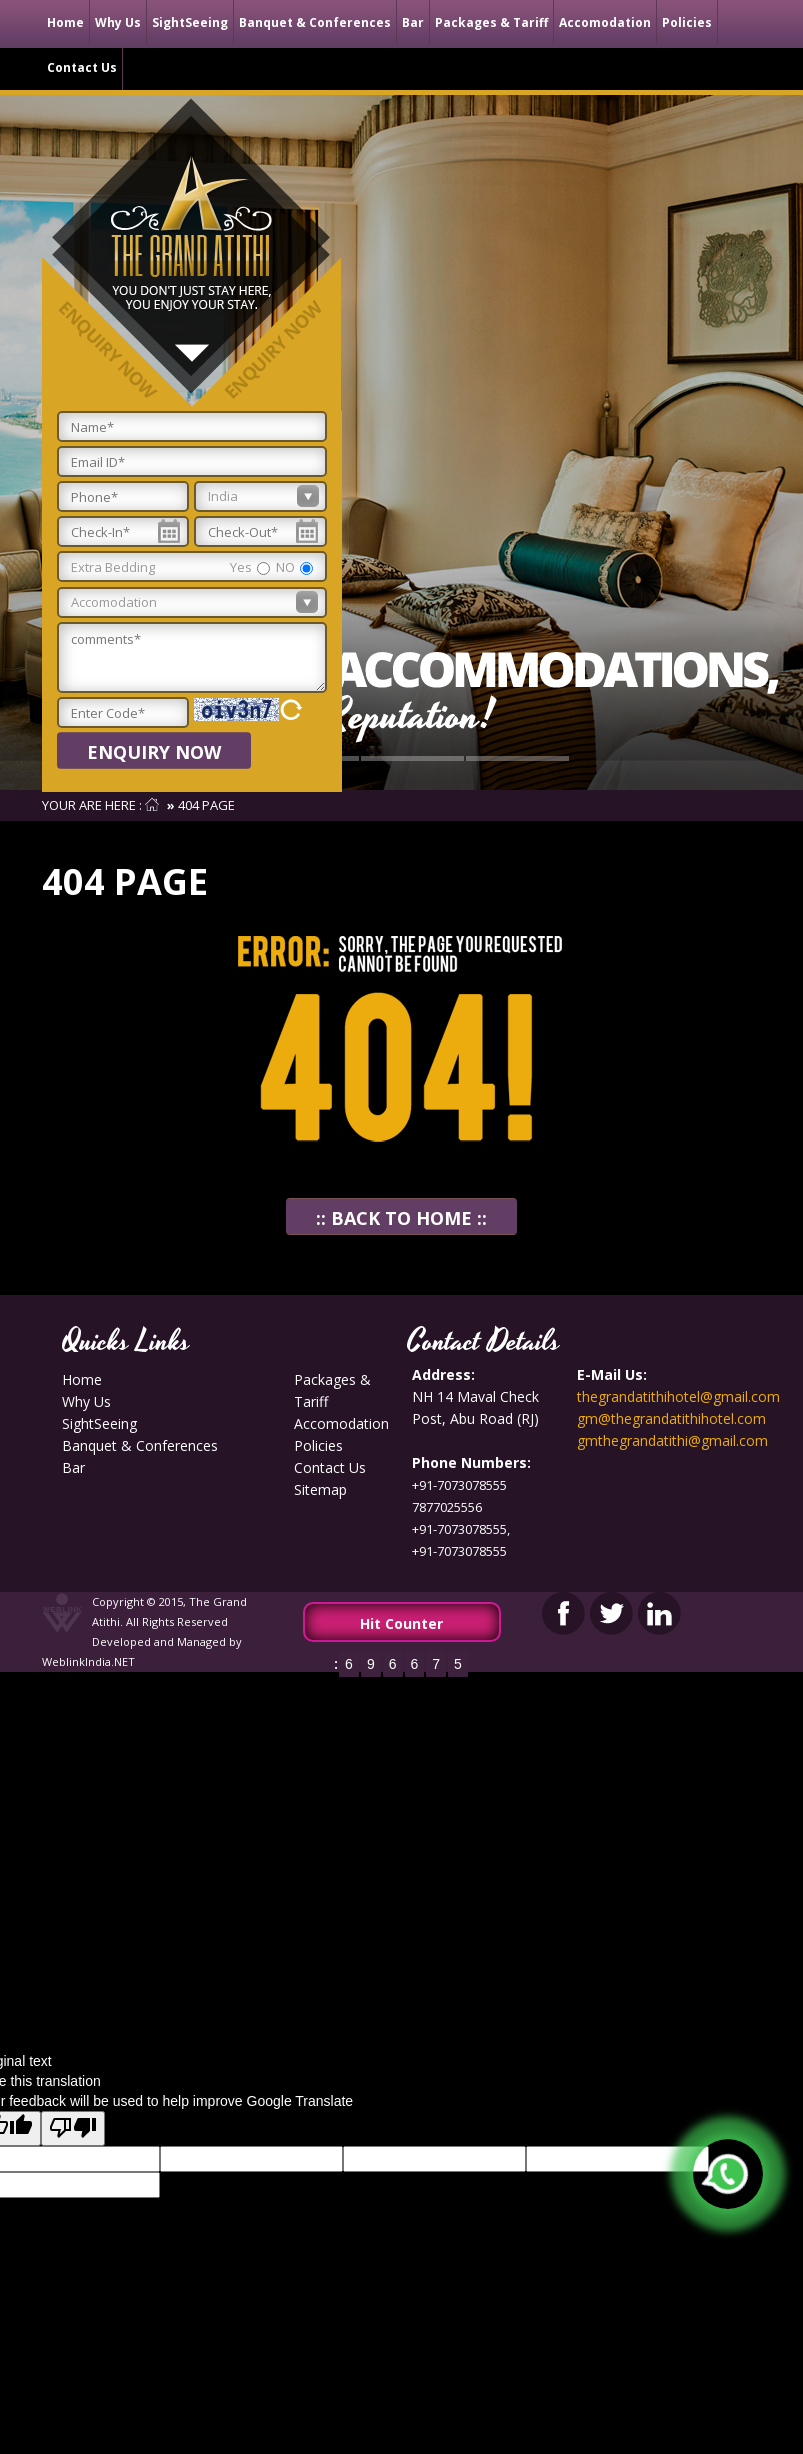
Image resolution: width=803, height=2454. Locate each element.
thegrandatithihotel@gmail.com (678, 1396)
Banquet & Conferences (315, 22)
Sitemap (320, 1489)
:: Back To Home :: (401, 1218)
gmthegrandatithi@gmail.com (672, 1440)
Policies (687, 22)
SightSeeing (190, 22)
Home (65, 22)
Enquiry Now (154, 752)
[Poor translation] (73, 2128)
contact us (82, 67)
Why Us (118, 22)
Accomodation (605, 22)
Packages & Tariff (491, 22)
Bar (413, 22)
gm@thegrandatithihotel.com (671, 1418)
